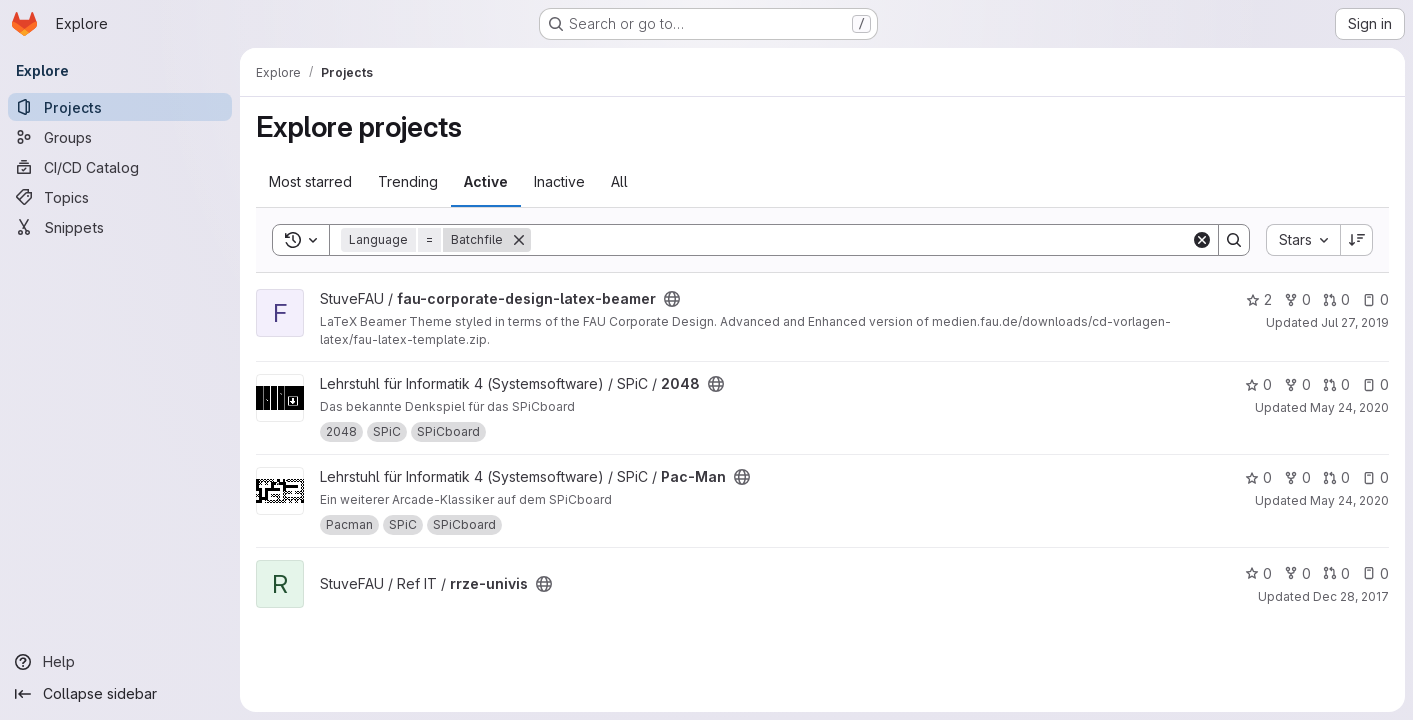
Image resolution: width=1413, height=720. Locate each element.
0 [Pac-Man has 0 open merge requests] (1336, 477)
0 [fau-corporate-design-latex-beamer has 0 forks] (1297, 299)
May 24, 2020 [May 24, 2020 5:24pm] (1349, 500)
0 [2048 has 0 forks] (1297, 384)
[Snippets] (120, 227)
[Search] (861, 240)
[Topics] (120, 197)
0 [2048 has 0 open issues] (1375, 384)
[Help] (120, 662)
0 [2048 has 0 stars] (1258, 384)
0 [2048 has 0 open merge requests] (1336, 384)
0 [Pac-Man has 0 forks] (1297, 477)
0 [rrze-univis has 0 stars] (1258, 573)
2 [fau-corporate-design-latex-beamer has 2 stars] (1259, 299)
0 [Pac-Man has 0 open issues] (1375, 477)
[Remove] (519, 240)
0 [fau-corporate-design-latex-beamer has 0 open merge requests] (1336, 299)
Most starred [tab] (310, 181)
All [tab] (619, 181)
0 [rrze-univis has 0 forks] (1297, 573)
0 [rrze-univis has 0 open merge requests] (1336, 573)
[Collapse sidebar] (120, 694)
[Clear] (1202, 240)
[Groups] (120, 137)
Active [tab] (486, 181)
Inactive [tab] (559, 181)
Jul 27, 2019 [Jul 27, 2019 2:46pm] (1355, 322)
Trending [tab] (408, 181)
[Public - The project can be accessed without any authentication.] (672, 299)
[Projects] (120, 107)
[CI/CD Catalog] (120, 167)
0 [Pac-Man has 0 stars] (1258, 477)
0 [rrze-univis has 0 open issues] (1375, 573)
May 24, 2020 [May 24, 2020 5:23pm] (1349, 407)
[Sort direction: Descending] (1357, 240)
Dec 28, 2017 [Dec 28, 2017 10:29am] (1351, 596)
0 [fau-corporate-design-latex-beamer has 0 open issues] (1375, 299)
